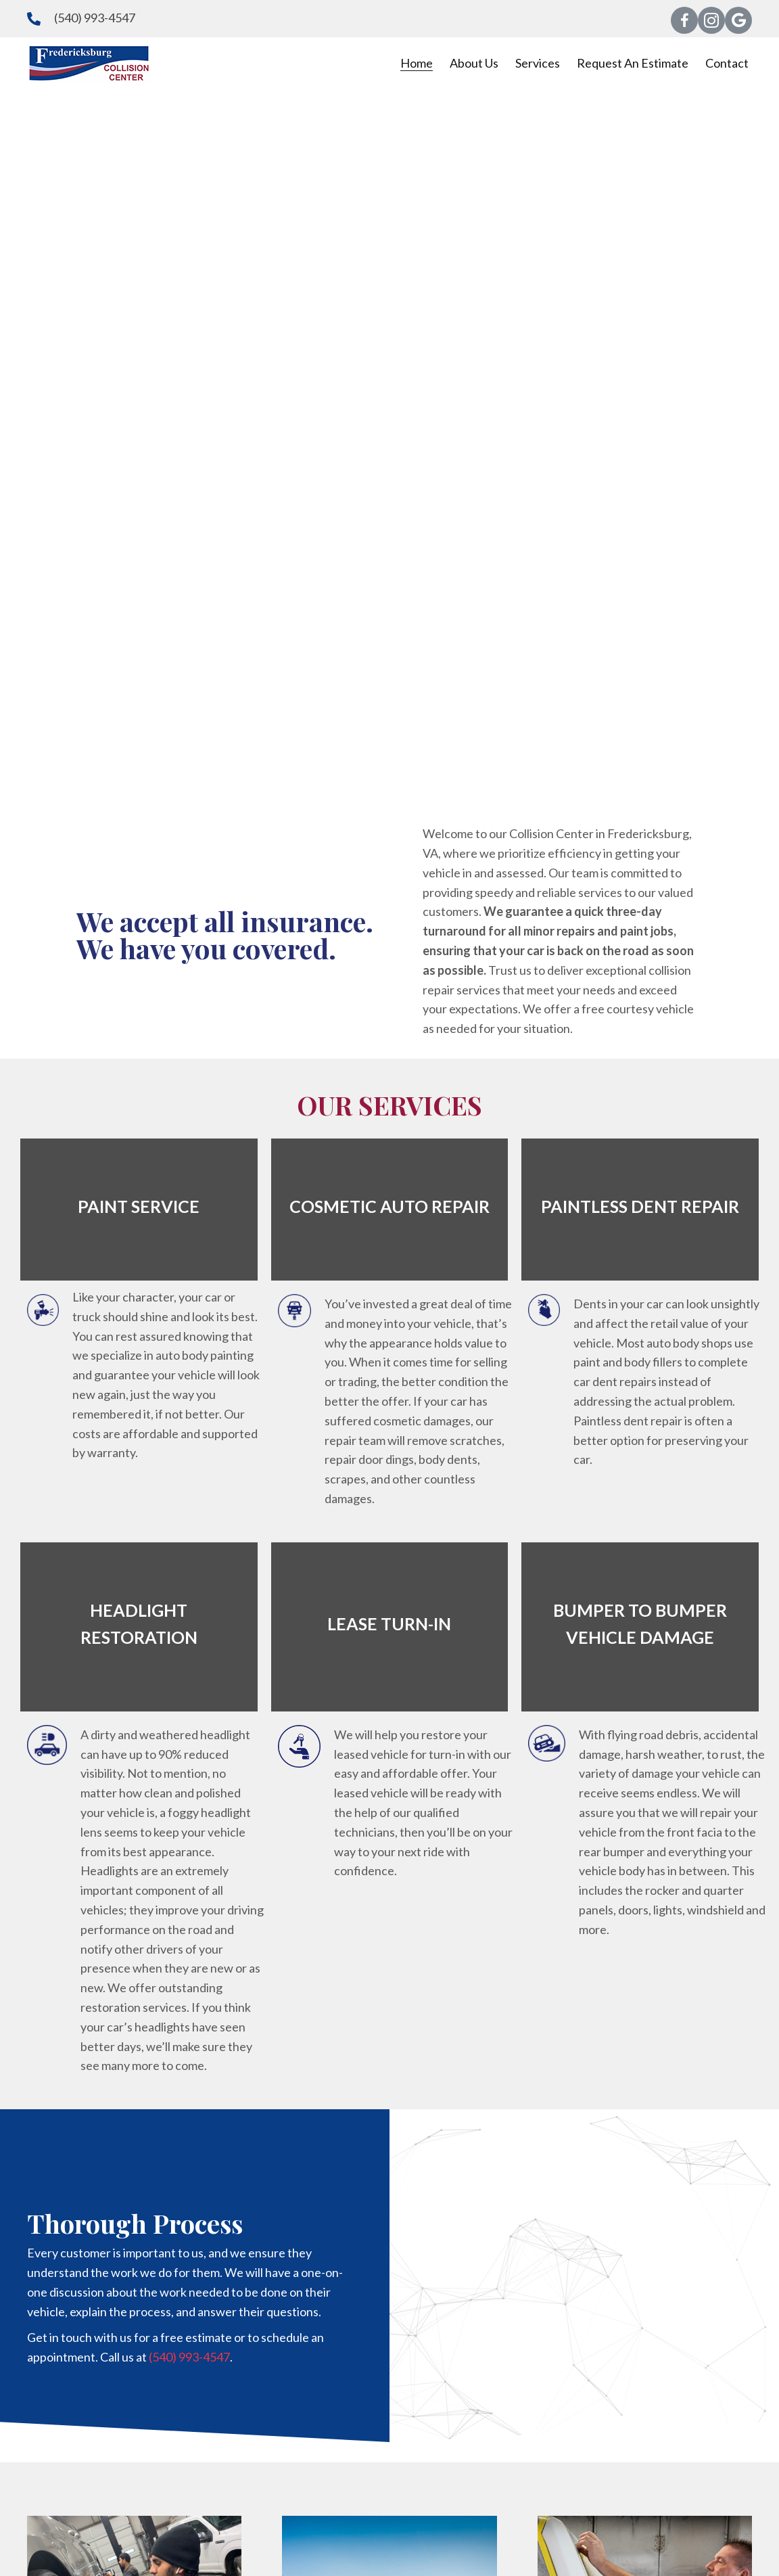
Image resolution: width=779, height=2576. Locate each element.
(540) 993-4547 (94, 17)
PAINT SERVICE (138, 1206)
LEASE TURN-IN (389, 1623)
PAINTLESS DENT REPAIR (640, 1206)
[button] (684, 20)
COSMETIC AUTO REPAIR (389, 1206)
